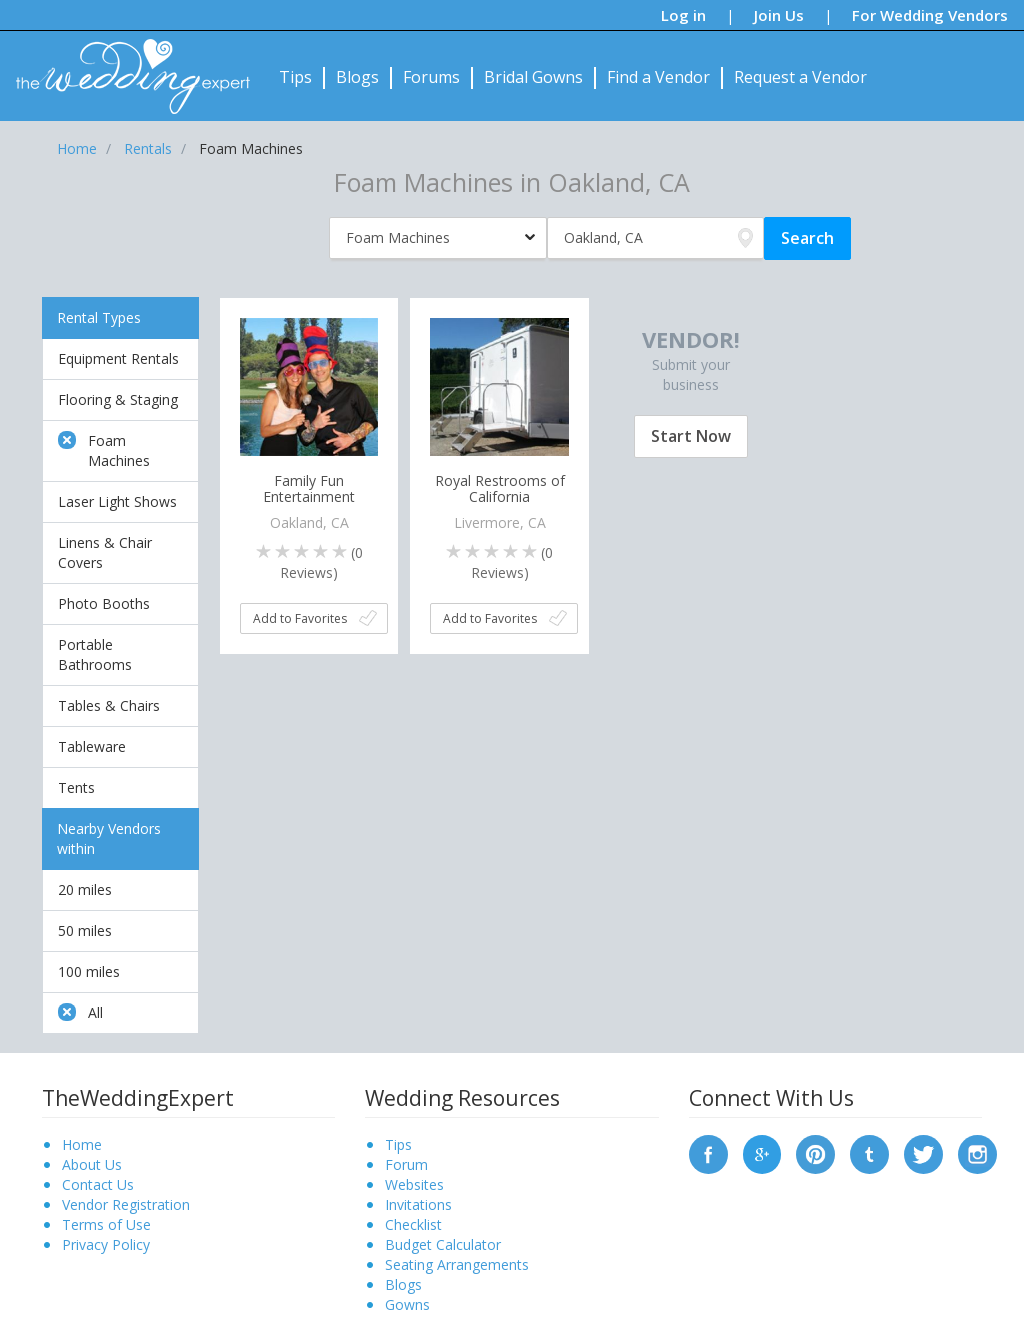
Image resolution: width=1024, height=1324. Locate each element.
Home (82, 1144)
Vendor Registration (126, 1204)
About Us (92, 1164)
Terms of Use (106, 1224)
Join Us (779, 15)
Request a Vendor (800, 77)
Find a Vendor (658, 77)
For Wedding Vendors (930, 15)
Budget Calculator (443, 1244)
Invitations (418, 1204)
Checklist (413, 1224)
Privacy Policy (106, 1244)
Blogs (357, 77)
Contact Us (98, 1184)
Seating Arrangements (457, 1264)
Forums (431, 77)
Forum (406, 1164)
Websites (414, 1184)
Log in (683, 15)
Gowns (407, 1304)
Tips (295, 77)
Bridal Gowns (533, 77)
